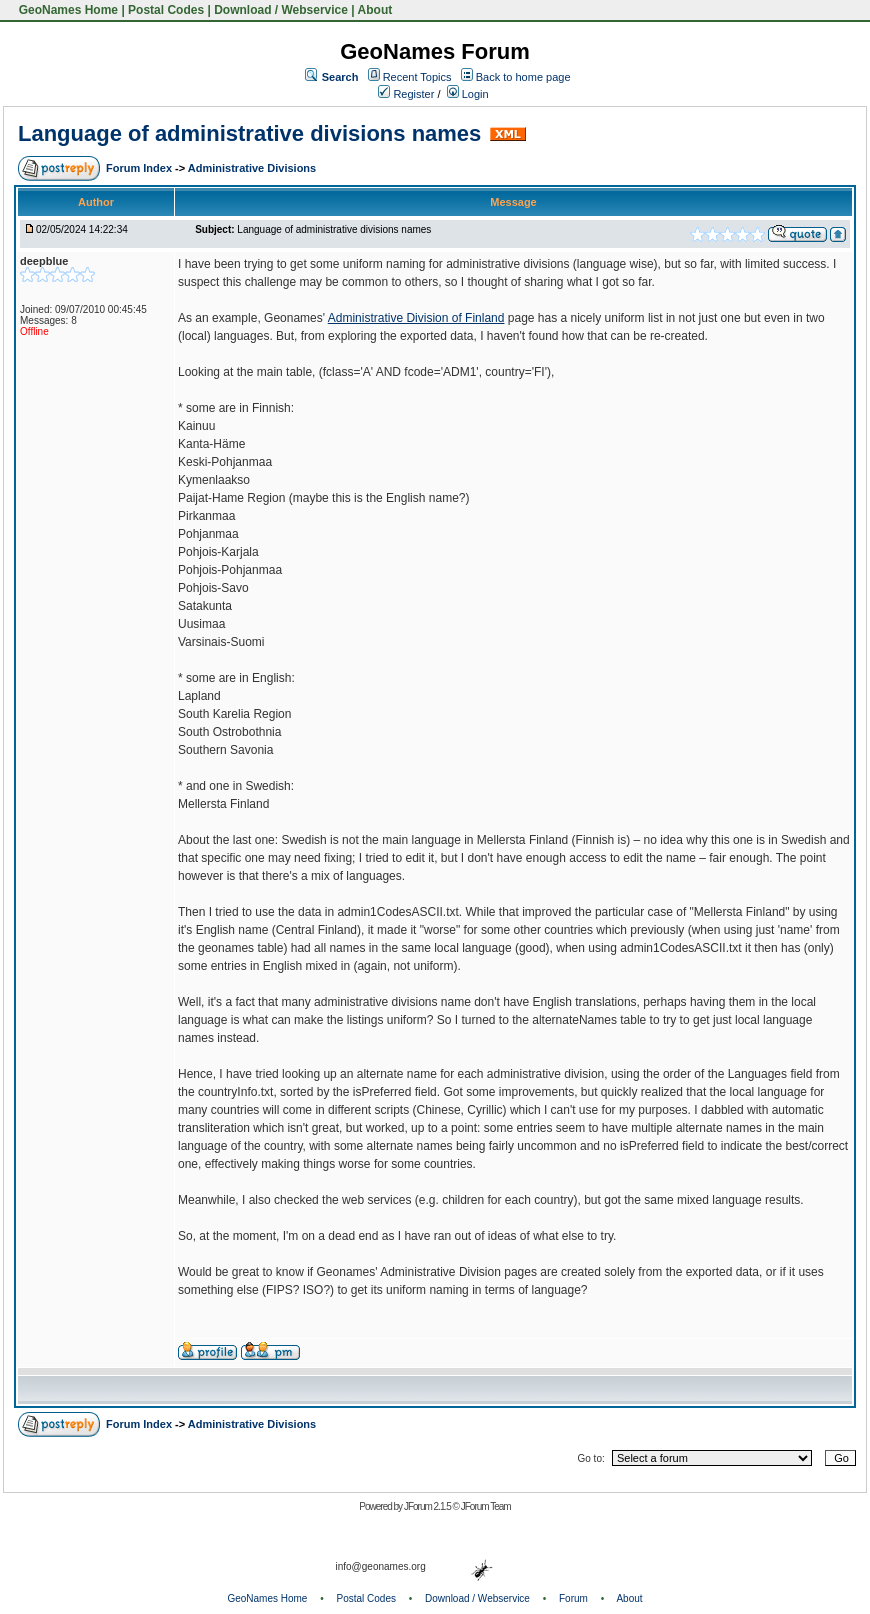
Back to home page (523, 77)
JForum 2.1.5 (428, 1506)
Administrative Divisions (252, 168)
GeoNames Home (66, 10)
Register (406, 94)
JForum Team (486, 1506)
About (375, 10)
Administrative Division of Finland (416, 318)
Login (468, 94)
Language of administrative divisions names (249, 133)
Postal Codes (166, 10)
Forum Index (140, 168)
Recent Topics (417, 77)
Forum (573, 1598)
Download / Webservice (281, 10)
